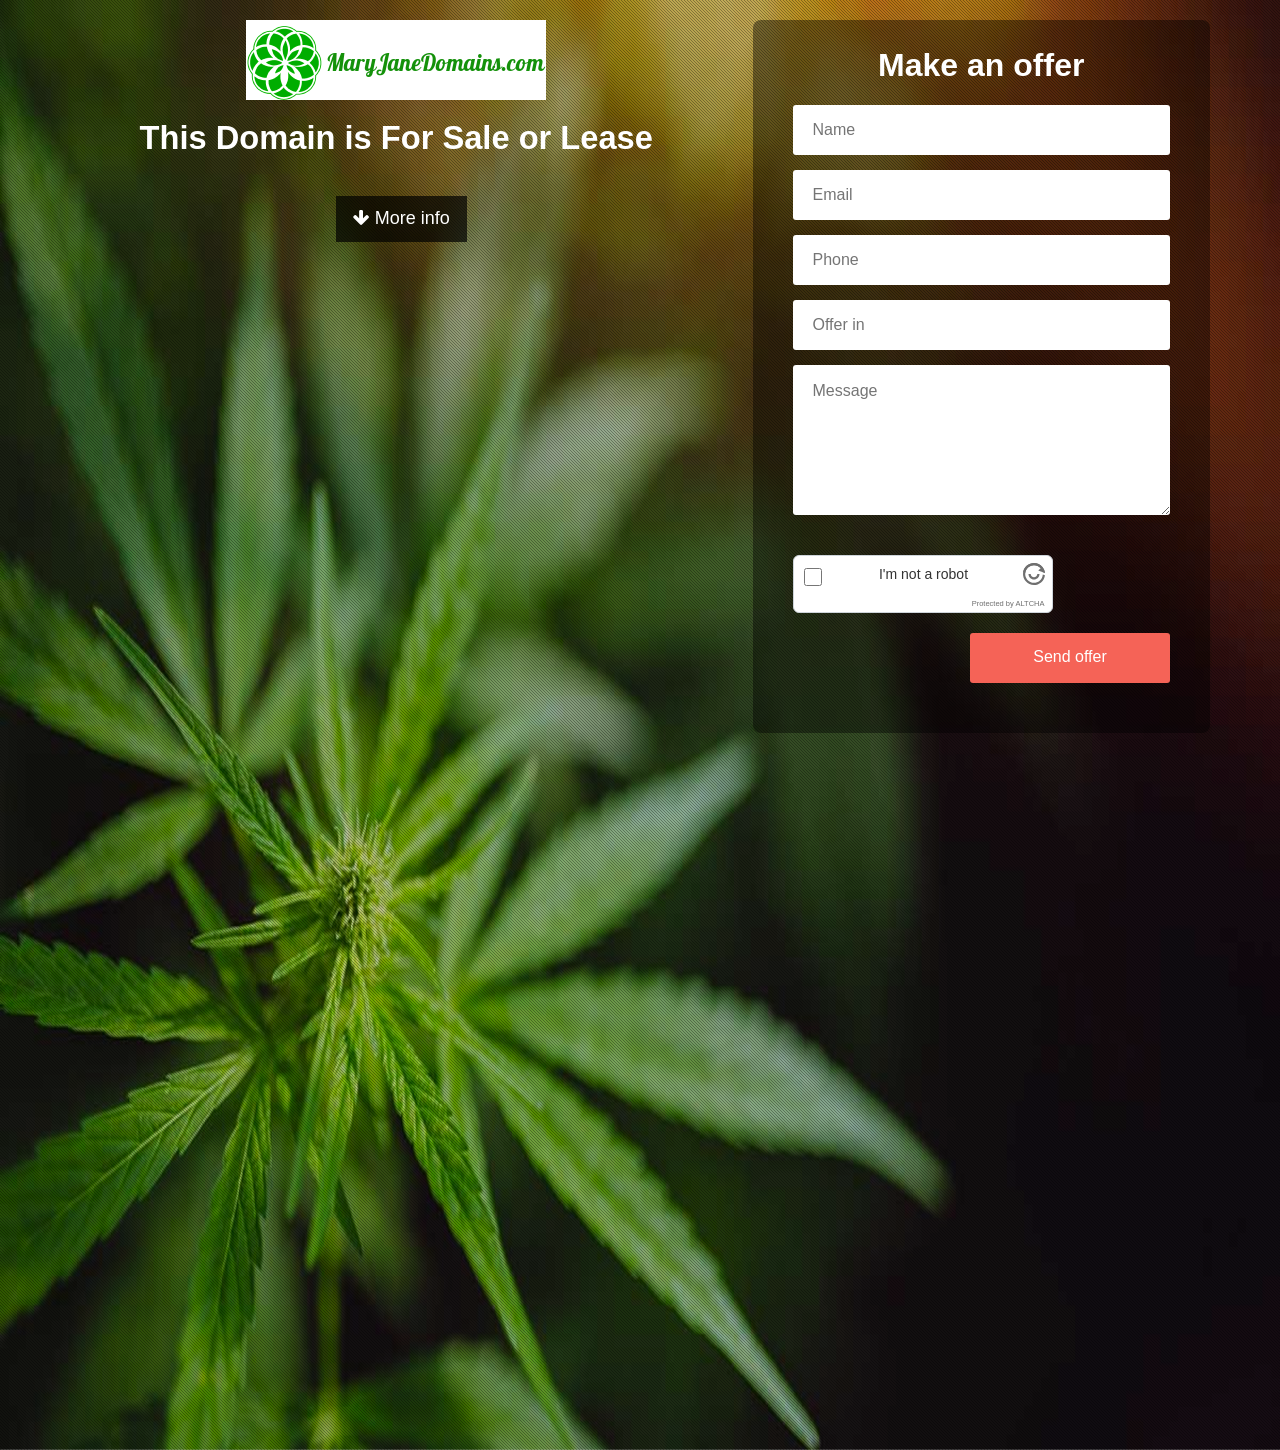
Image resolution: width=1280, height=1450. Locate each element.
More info (401, 218)
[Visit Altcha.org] (1034, 580)
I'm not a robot (923, 574)
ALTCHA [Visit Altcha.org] (1029, 603)
